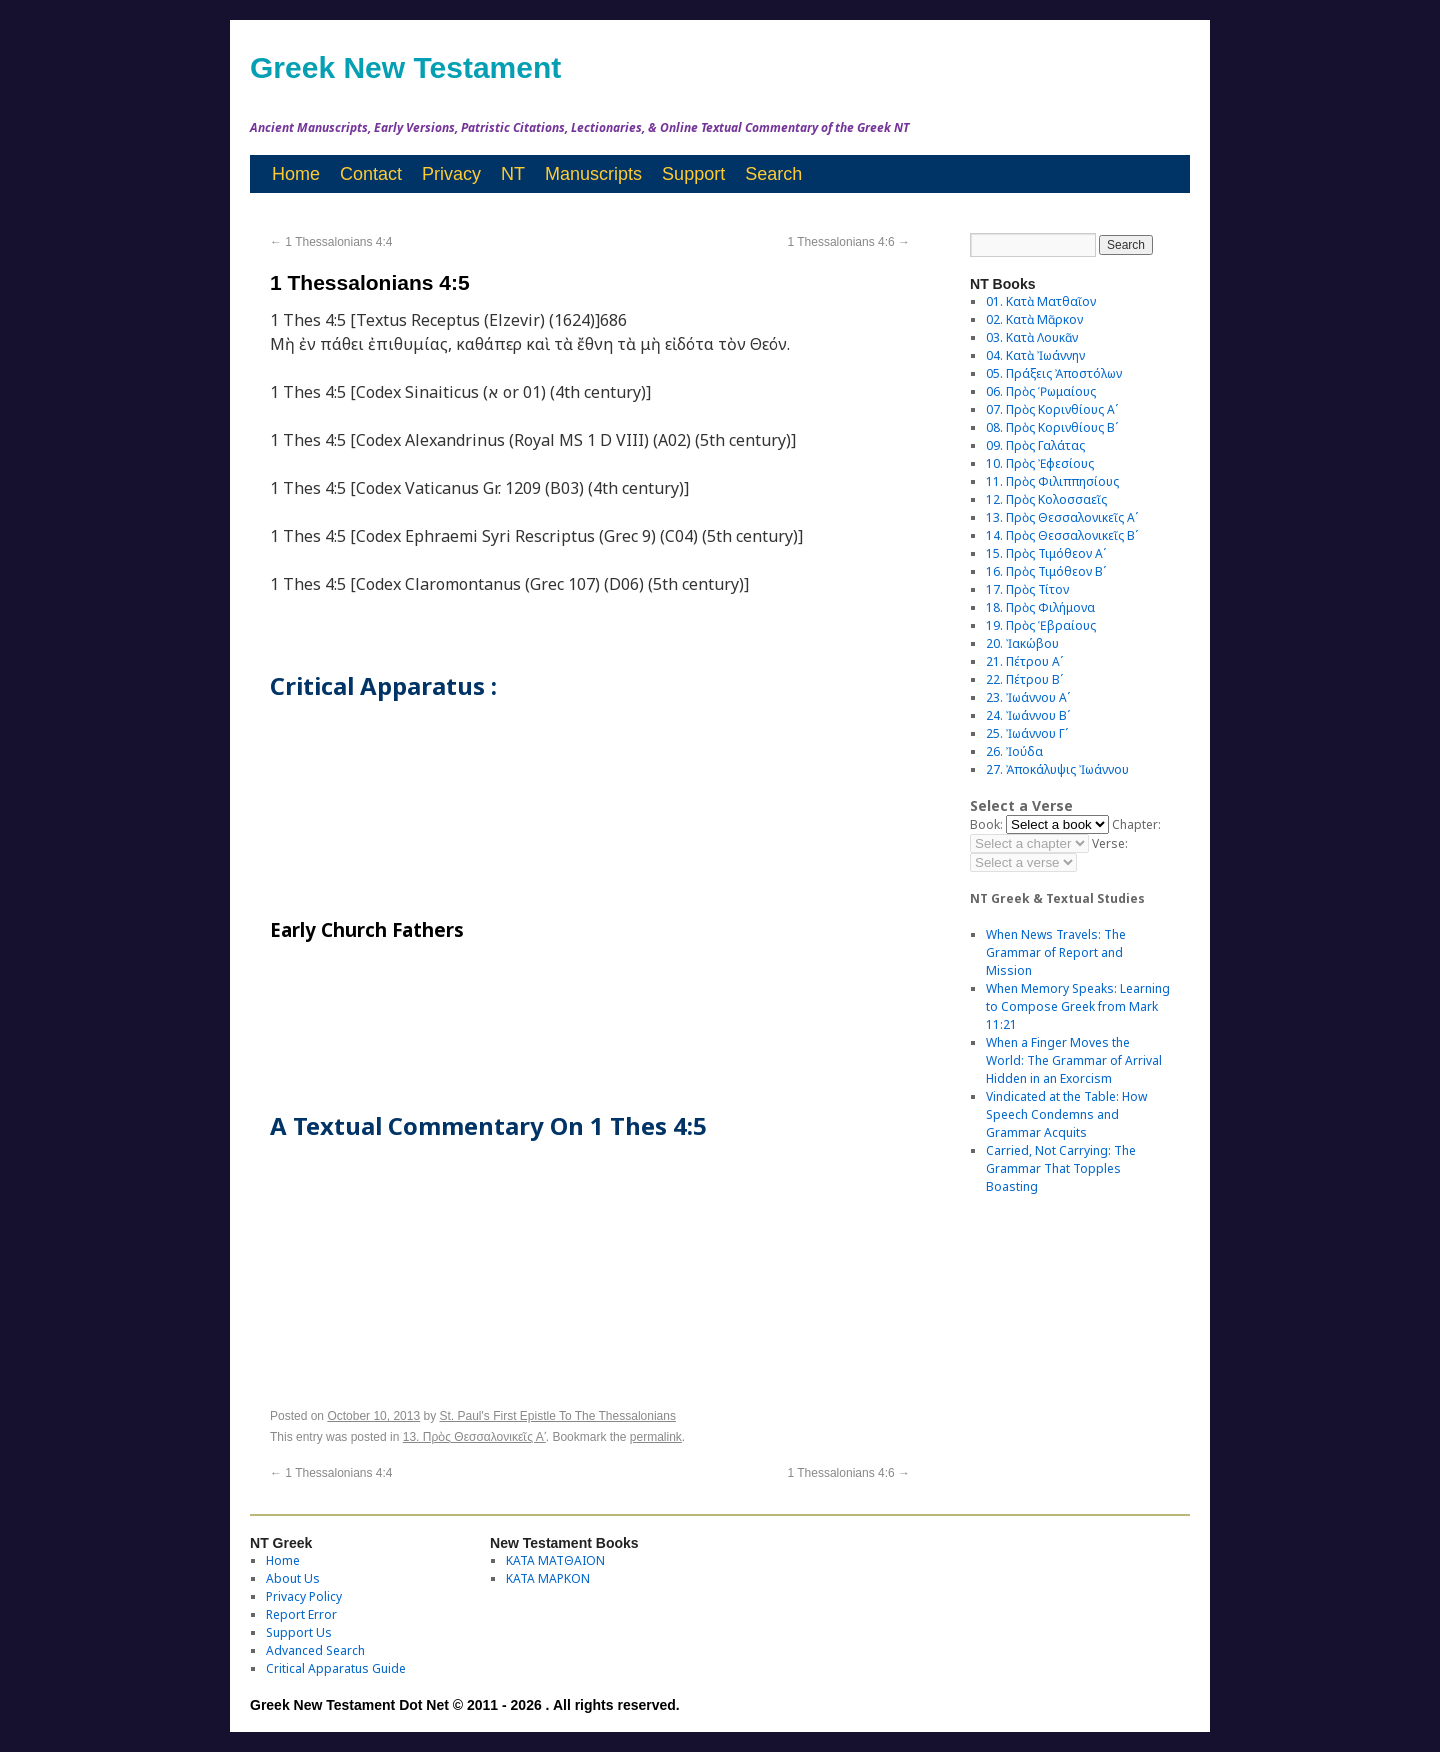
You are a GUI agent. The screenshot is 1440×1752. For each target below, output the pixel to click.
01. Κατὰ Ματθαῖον (1041, 301)
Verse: (1110, 843)
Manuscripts (593, 174)
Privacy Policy (304, 1596)
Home (296, 174)
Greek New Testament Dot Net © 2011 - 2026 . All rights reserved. (465, 1705)
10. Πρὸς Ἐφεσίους (1040, 463)
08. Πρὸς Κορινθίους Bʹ (1052, 427)
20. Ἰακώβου (1022, 643)
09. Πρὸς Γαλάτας (1035, 445)
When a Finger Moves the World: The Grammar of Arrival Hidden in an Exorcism (1074, 1060)
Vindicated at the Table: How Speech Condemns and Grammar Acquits (1066, 1114)
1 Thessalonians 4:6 (848, 242)
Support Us (299, 1632)
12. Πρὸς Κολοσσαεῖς (1046, 499)
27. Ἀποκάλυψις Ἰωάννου (1057, 769)
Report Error (301, 1614)
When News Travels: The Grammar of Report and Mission (1056, 952)
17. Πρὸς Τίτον (1027, 589)
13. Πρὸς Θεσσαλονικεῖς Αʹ (474, 1437)
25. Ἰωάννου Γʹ (1027, 733)
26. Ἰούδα (1014, 751)
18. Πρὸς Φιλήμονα (1040, 607)
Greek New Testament (405, 67)
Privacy (451, 174)
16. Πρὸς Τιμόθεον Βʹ (1046, 571)
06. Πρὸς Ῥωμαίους (1041, 391)
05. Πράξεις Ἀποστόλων (1054, 373)
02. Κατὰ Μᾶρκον (1034, 319)
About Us (293, 1578)
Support (693, 174)
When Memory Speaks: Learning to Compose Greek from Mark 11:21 (1078, 1006)
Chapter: (1136, 824)
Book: (986, 824)
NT (513, 174)
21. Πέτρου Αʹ (1024, 661)
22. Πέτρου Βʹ (1024, 679)
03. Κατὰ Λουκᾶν (1032, 337)
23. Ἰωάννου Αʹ (1028, 697)
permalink (656, 1437)
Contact (371, 174)
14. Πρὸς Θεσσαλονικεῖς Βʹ (1062, 535)
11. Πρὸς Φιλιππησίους (1052, 481)
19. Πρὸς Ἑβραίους (1041, 625)
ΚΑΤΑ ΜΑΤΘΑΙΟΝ (555, 1560)
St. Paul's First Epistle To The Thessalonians (558, 1416)
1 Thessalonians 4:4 (331, 242)
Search (773, 174)
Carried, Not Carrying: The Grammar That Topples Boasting (1061, 1168)
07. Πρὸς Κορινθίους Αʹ (1052, 409)
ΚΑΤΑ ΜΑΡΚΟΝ (548, 1578)
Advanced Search (315, 1650)
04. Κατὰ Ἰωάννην (1035, 355)
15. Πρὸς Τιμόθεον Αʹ (1046, 553)
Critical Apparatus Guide (336, 1668)
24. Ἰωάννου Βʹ (1028, 715)
